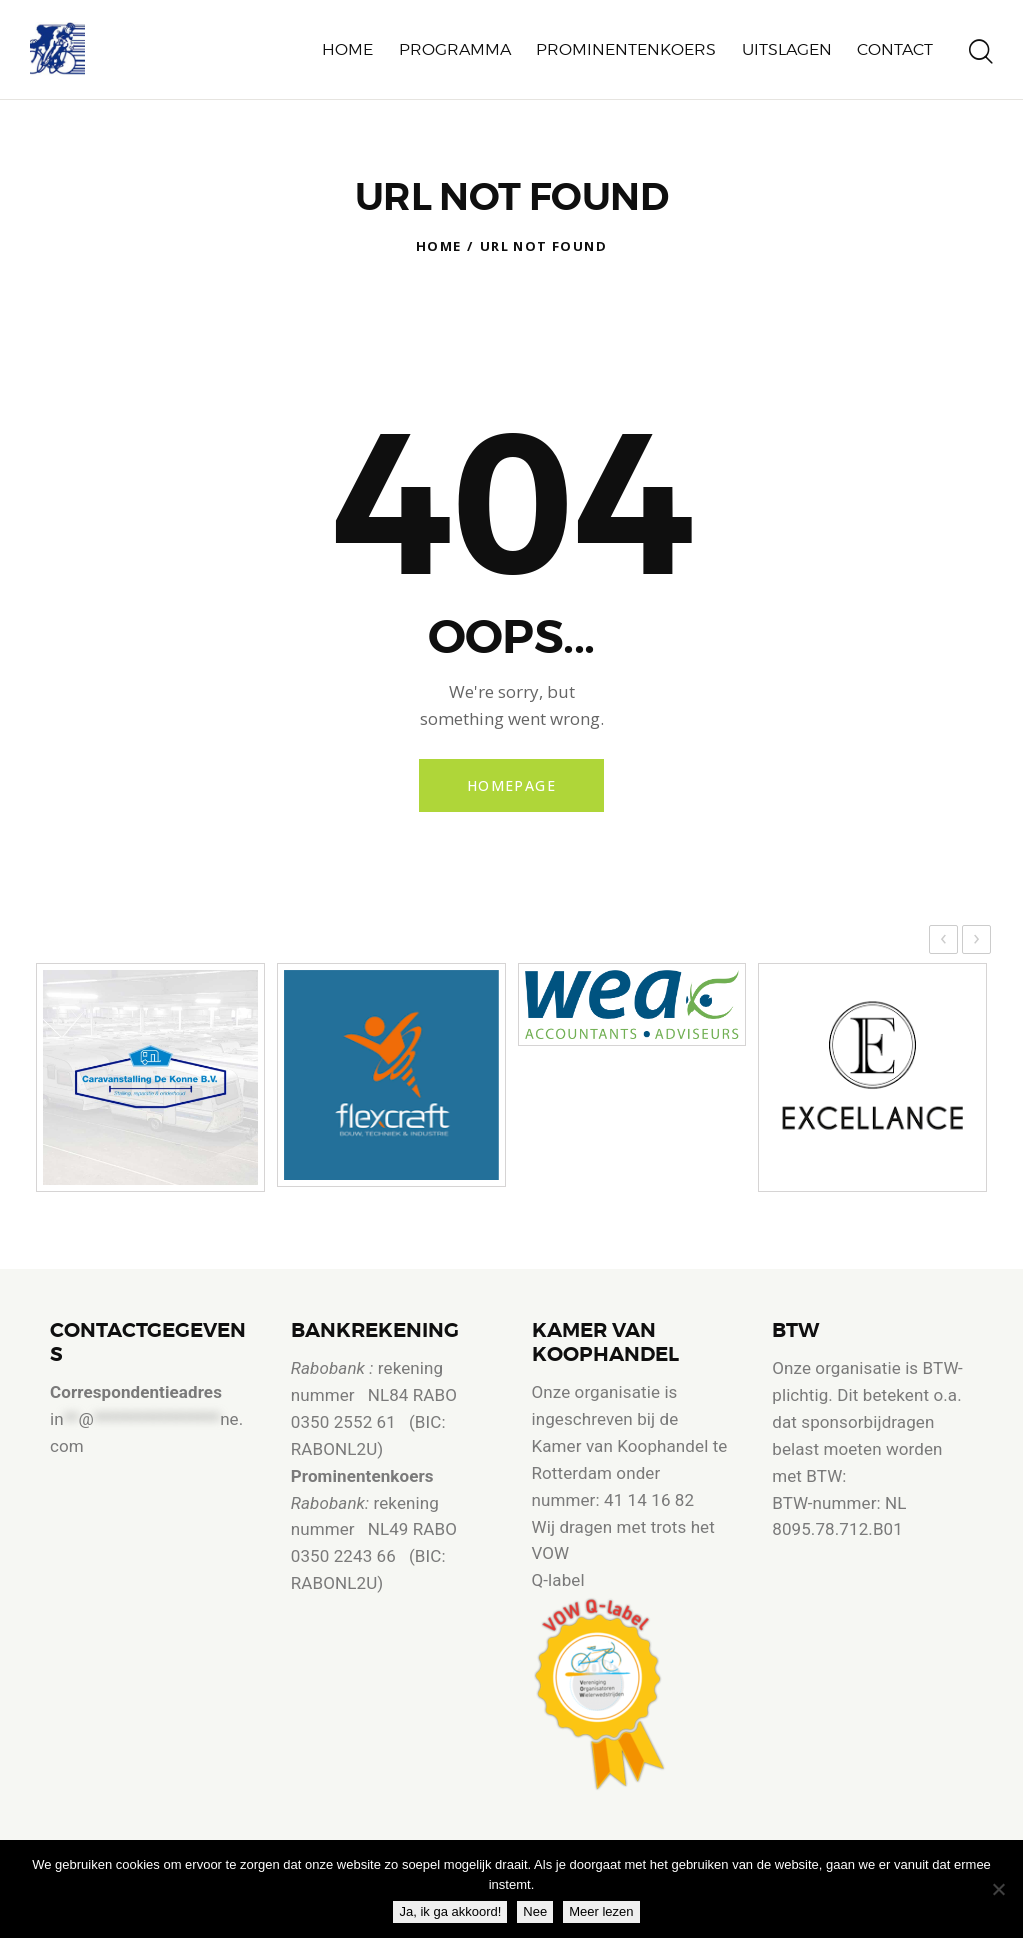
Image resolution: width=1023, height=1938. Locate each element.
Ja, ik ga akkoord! (450, 1911)
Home (439, 246)
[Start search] (981, 52)
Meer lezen (601, 1911)
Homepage (511, 785)
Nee (535, 1911)
